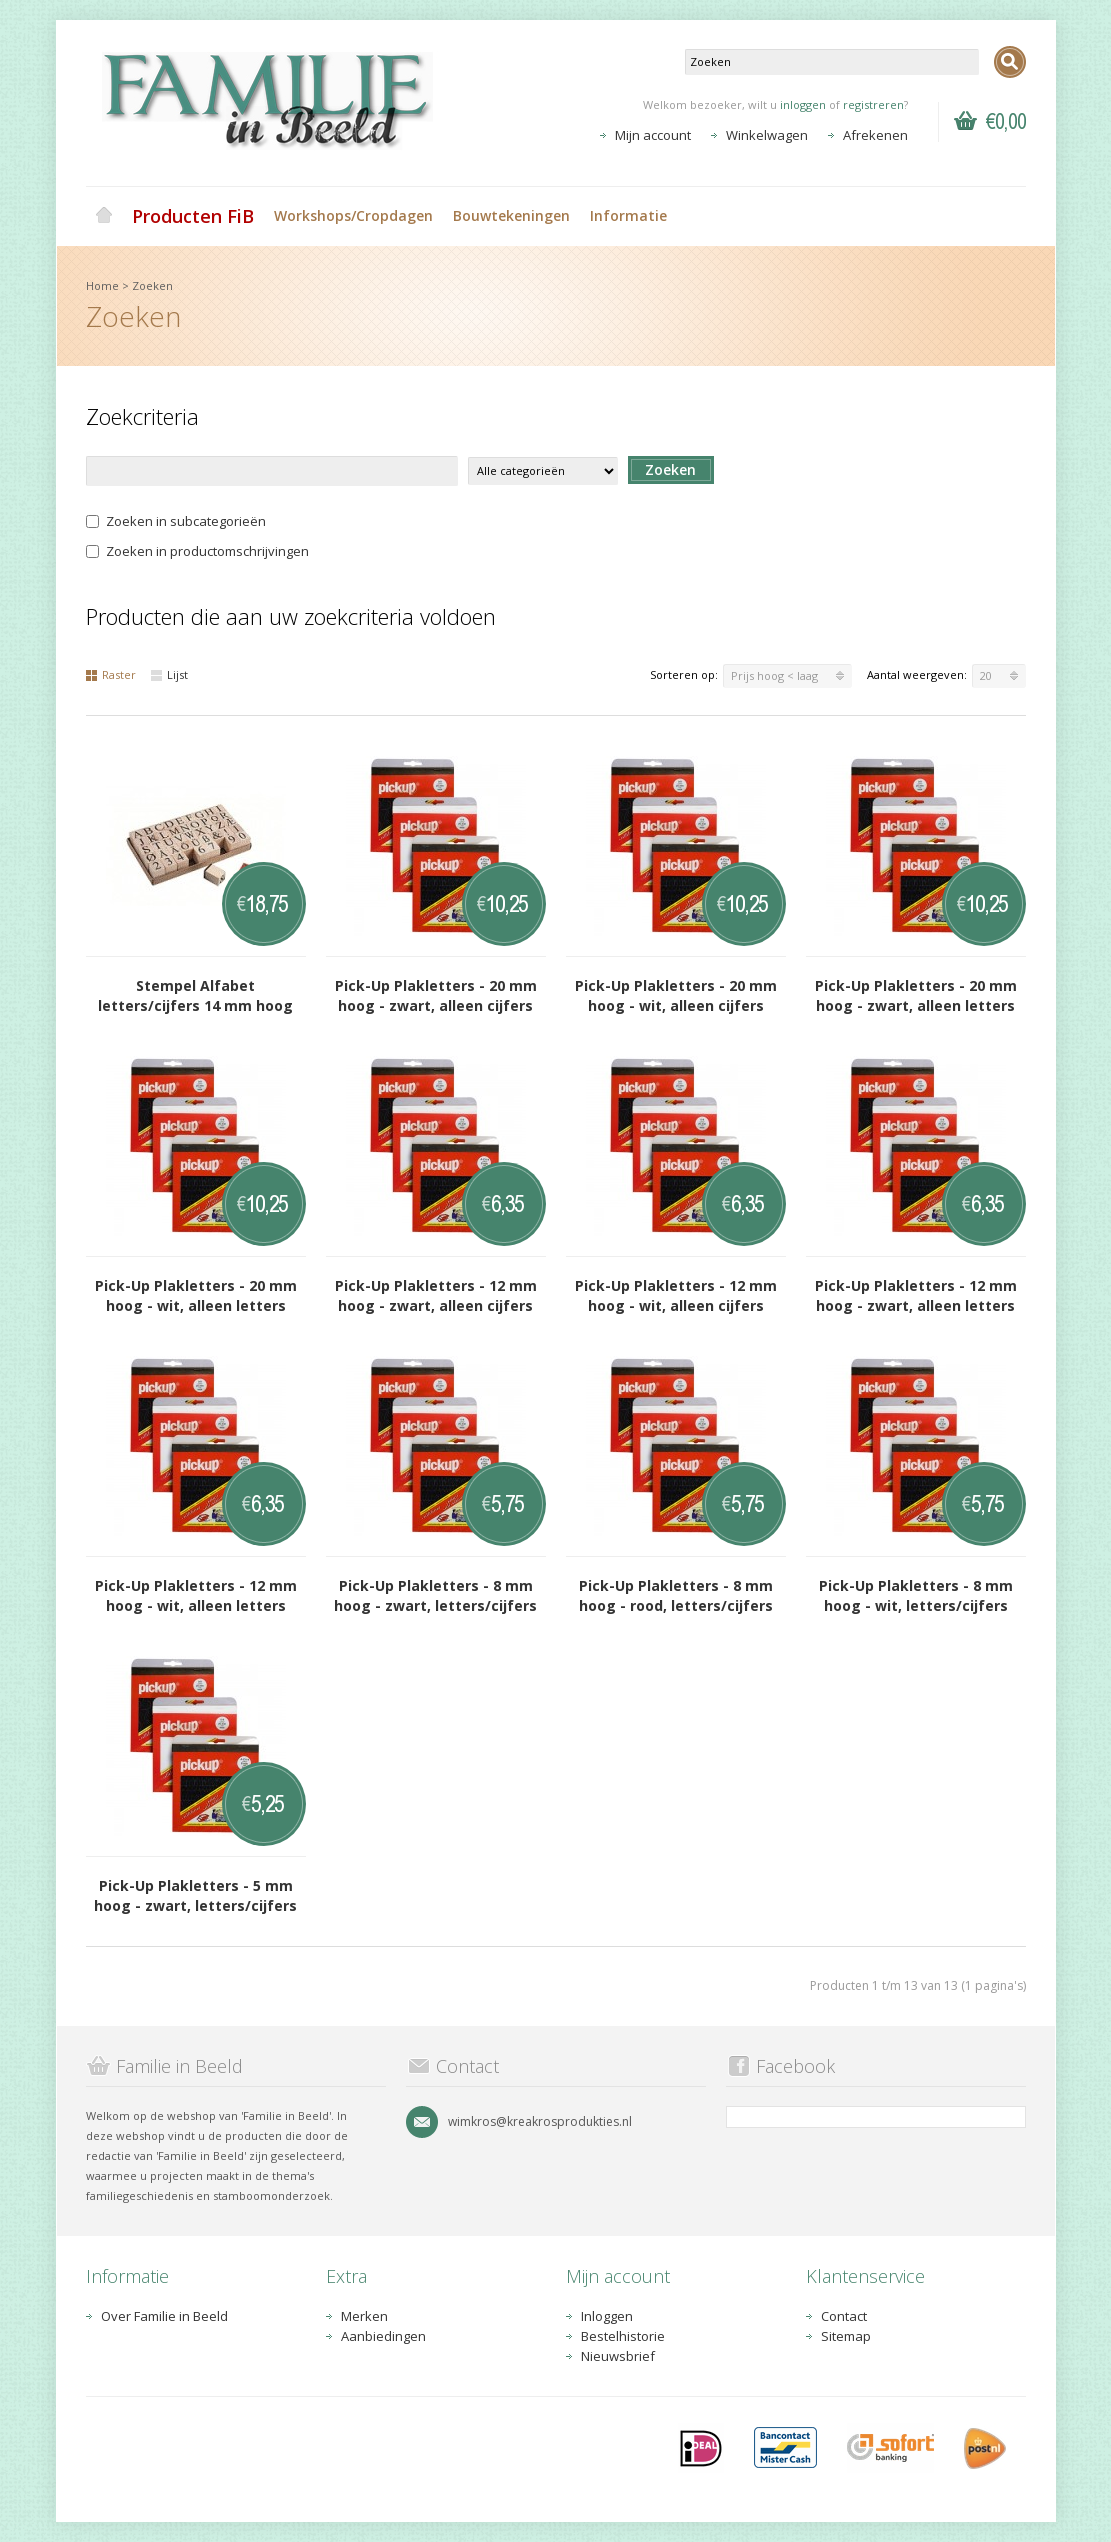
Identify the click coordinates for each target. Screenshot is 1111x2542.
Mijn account (653, 135)
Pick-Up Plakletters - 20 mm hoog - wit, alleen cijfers (676, 995)
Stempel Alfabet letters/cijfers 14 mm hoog (195, 995)
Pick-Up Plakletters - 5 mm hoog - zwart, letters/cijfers (195, 1895)
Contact (844, 2316)
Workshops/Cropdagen (353, 215)
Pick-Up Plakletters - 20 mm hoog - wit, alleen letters (196, 1295)
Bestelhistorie (623, 2336)
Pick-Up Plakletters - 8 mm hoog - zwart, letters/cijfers (435, 1595)
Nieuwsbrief (618, 2356)
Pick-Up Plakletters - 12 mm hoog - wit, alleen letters (196, 1595)
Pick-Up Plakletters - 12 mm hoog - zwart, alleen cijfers (436, 1295)
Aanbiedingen (383, 2336)
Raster (111, 674)
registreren (873, 104)
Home (104, 216)
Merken (364, 2316)
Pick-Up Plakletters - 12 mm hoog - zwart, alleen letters (916, 1295)
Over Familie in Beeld (164, 2316)
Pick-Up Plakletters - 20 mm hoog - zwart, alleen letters (916, 995)
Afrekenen (875, 135)
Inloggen (607, 2316)
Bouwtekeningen (511, 215)
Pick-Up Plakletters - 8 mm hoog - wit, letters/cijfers (916, 1595)
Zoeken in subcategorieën (176, 521)
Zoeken (152, 285)
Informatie (628, 215)
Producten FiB (193, 216)
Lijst (169, 674)
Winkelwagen (767, 135)
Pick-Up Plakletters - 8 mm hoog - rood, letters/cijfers (676, 1595)
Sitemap (846, 2336)
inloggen (803, 104)
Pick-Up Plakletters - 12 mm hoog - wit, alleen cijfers (676, 1295)
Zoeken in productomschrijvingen (197, 551)
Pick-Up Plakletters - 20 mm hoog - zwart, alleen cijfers (436, 995)
